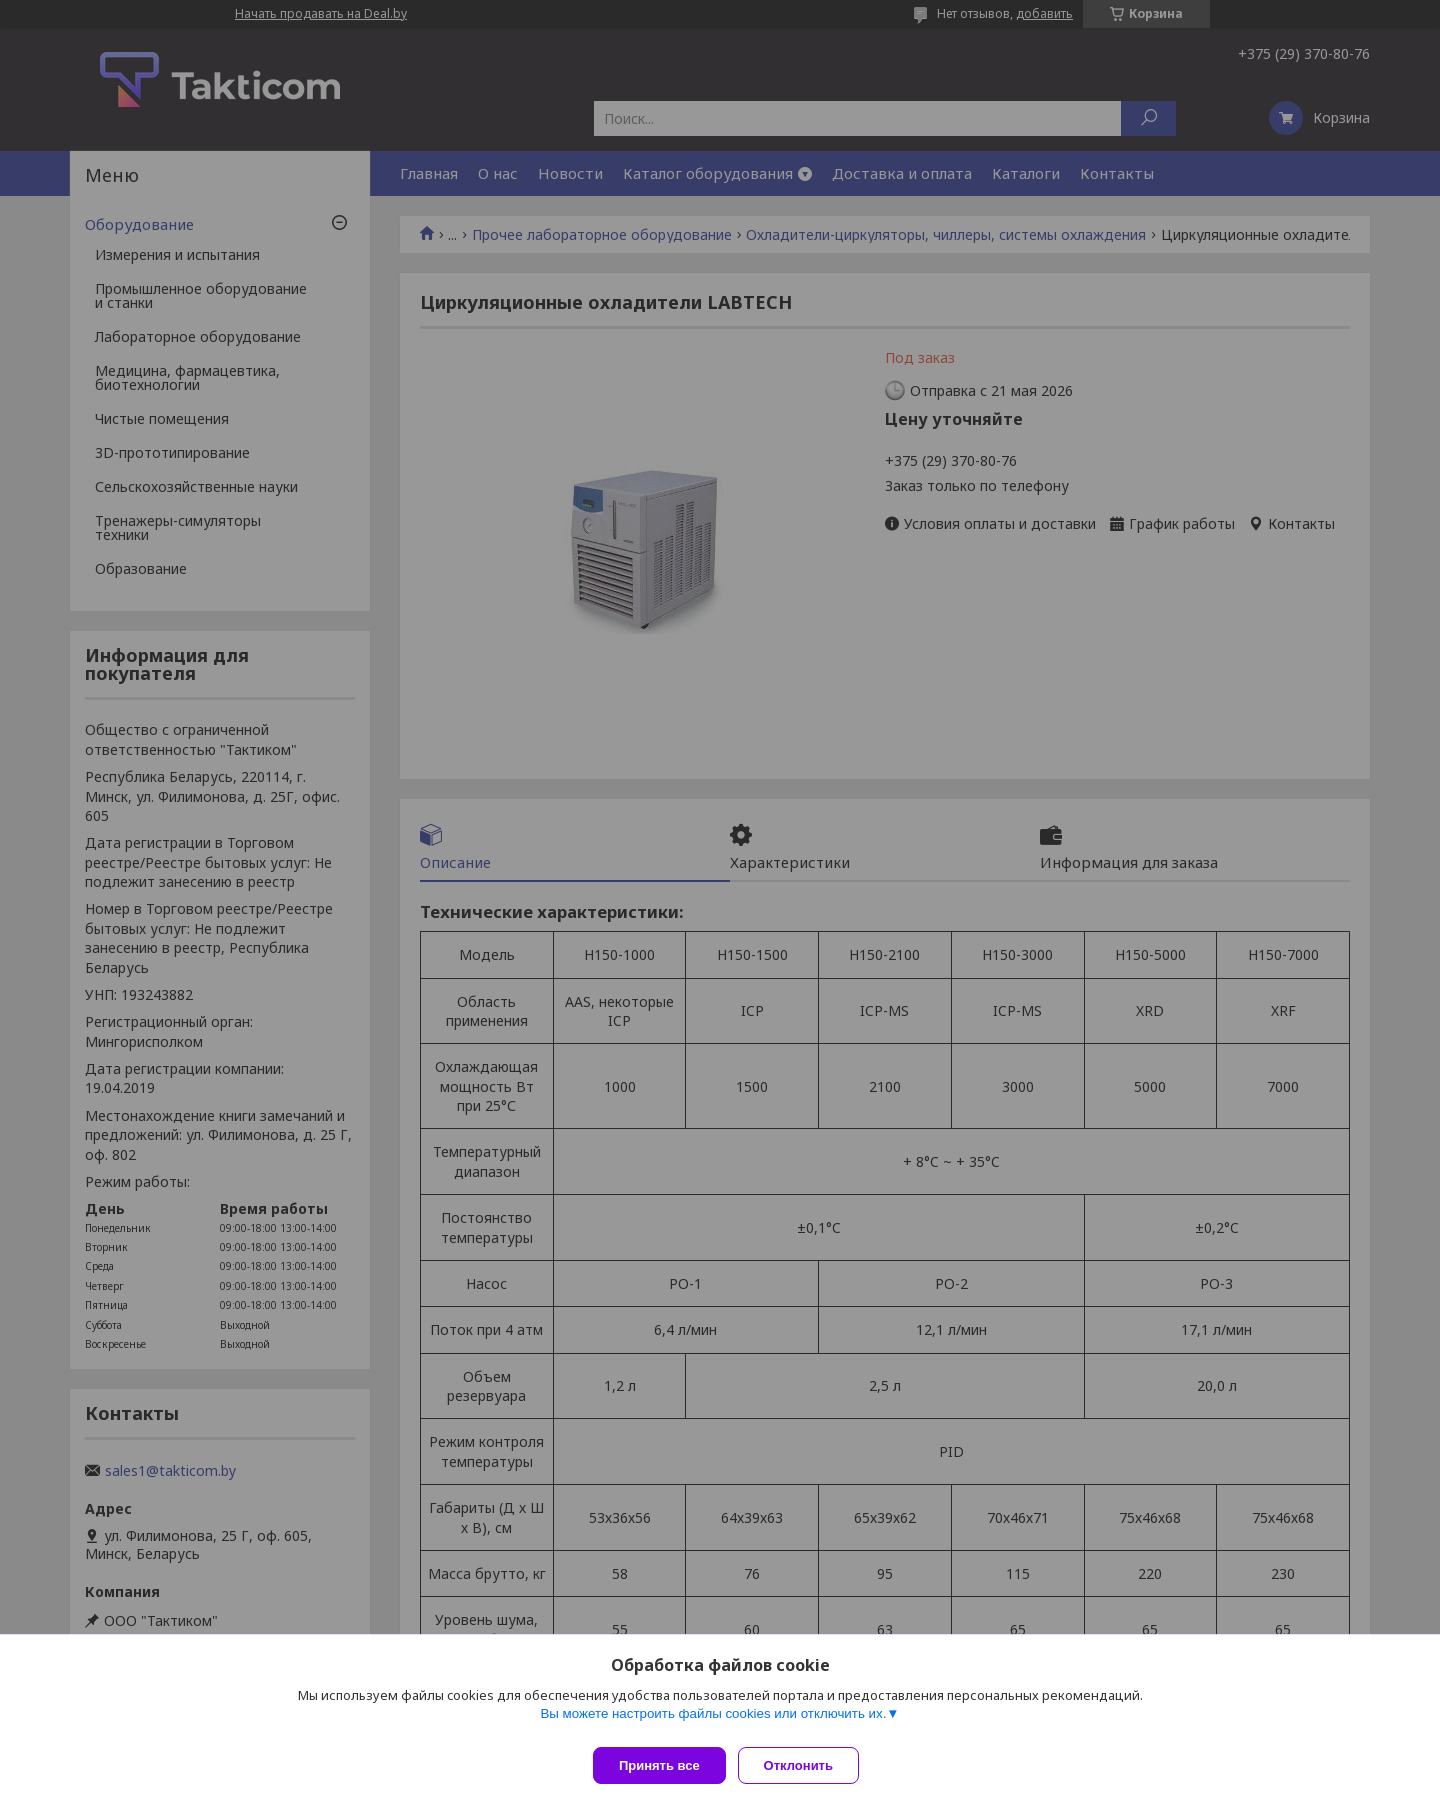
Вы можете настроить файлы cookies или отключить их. (713, 1721)
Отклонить (806, 1765)
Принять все (659, 1765)
